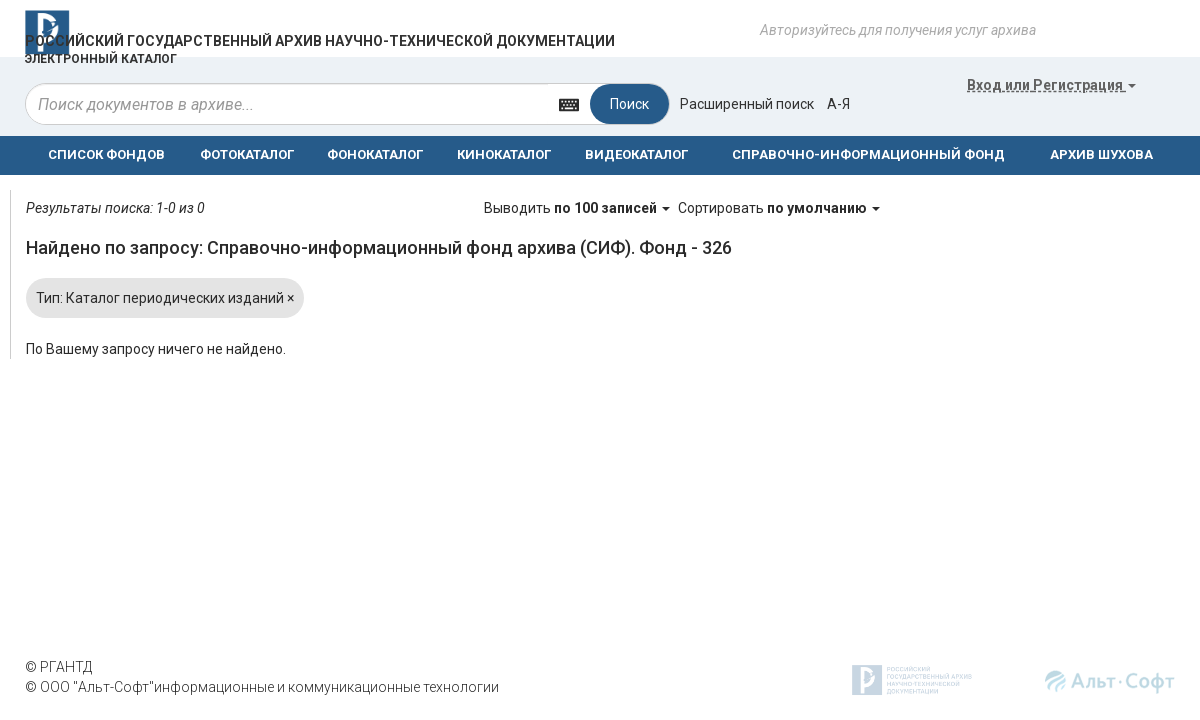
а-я (838, 104)
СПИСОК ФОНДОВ (106, 154)
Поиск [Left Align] (629, 104)
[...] (287, 104)
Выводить (578, 208)
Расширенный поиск (747, 104)
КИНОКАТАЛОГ (504, 154)
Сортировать (779, 208)
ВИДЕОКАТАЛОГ (636, 154)
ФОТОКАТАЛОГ (247, 154)
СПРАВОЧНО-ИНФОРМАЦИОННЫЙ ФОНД (868, 154)
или (1051, 85)
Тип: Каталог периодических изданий (165, 298)
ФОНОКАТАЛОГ (375, 154)
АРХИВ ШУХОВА (1101, 154)
